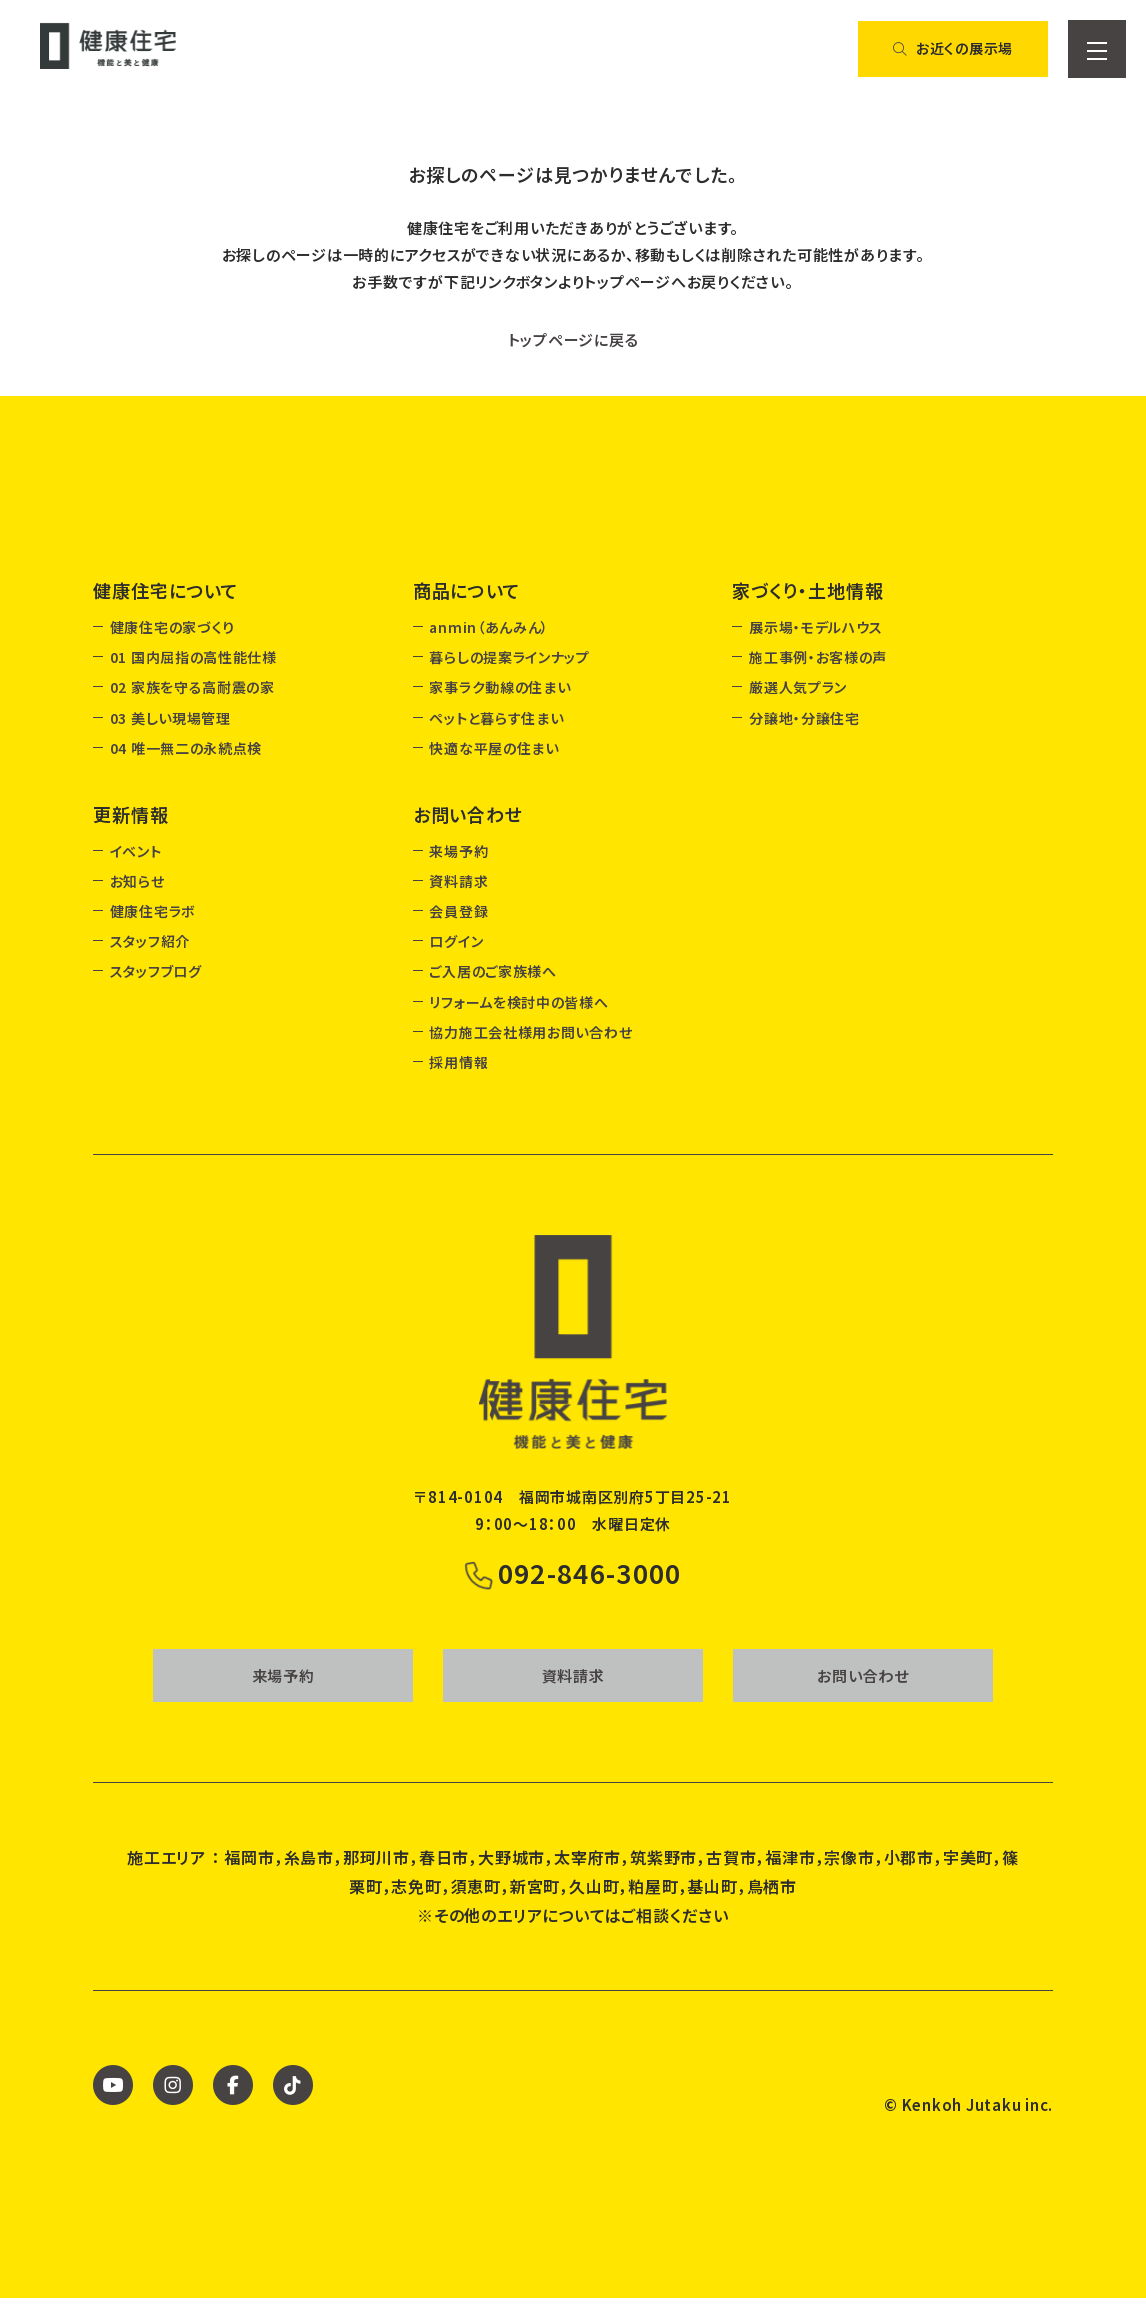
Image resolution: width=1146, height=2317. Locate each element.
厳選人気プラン (798, 687)
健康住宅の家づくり (172, 627)
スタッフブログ (156, 971)
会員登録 (458, 911)
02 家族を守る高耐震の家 (192, 687)
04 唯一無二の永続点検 (186, 748)
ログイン (456, 941)
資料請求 (458, 881)
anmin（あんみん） (489, 627)
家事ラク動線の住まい (499, 687)
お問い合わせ (863, 1694)
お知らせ (137, 881)
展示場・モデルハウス (816, 627)
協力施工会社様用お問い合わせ (530, 1032)
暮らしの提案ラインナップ (509, 657)
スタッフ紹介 (150, 941)
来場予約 (458, 851)
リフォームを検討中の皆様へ (518, 1002)
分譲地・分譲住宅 (804, 718)
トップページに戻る (573, 339)
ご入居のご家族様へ (492, 971)
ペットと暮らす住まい (496, 718)
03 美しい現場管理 (170, 718)
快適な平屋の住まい (493, 748)
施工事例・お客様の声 (818, 657)
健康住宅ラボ (153, 911)
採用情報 (458, 1062)
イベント (136, 851)
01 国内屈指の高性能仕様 (193, 657)
